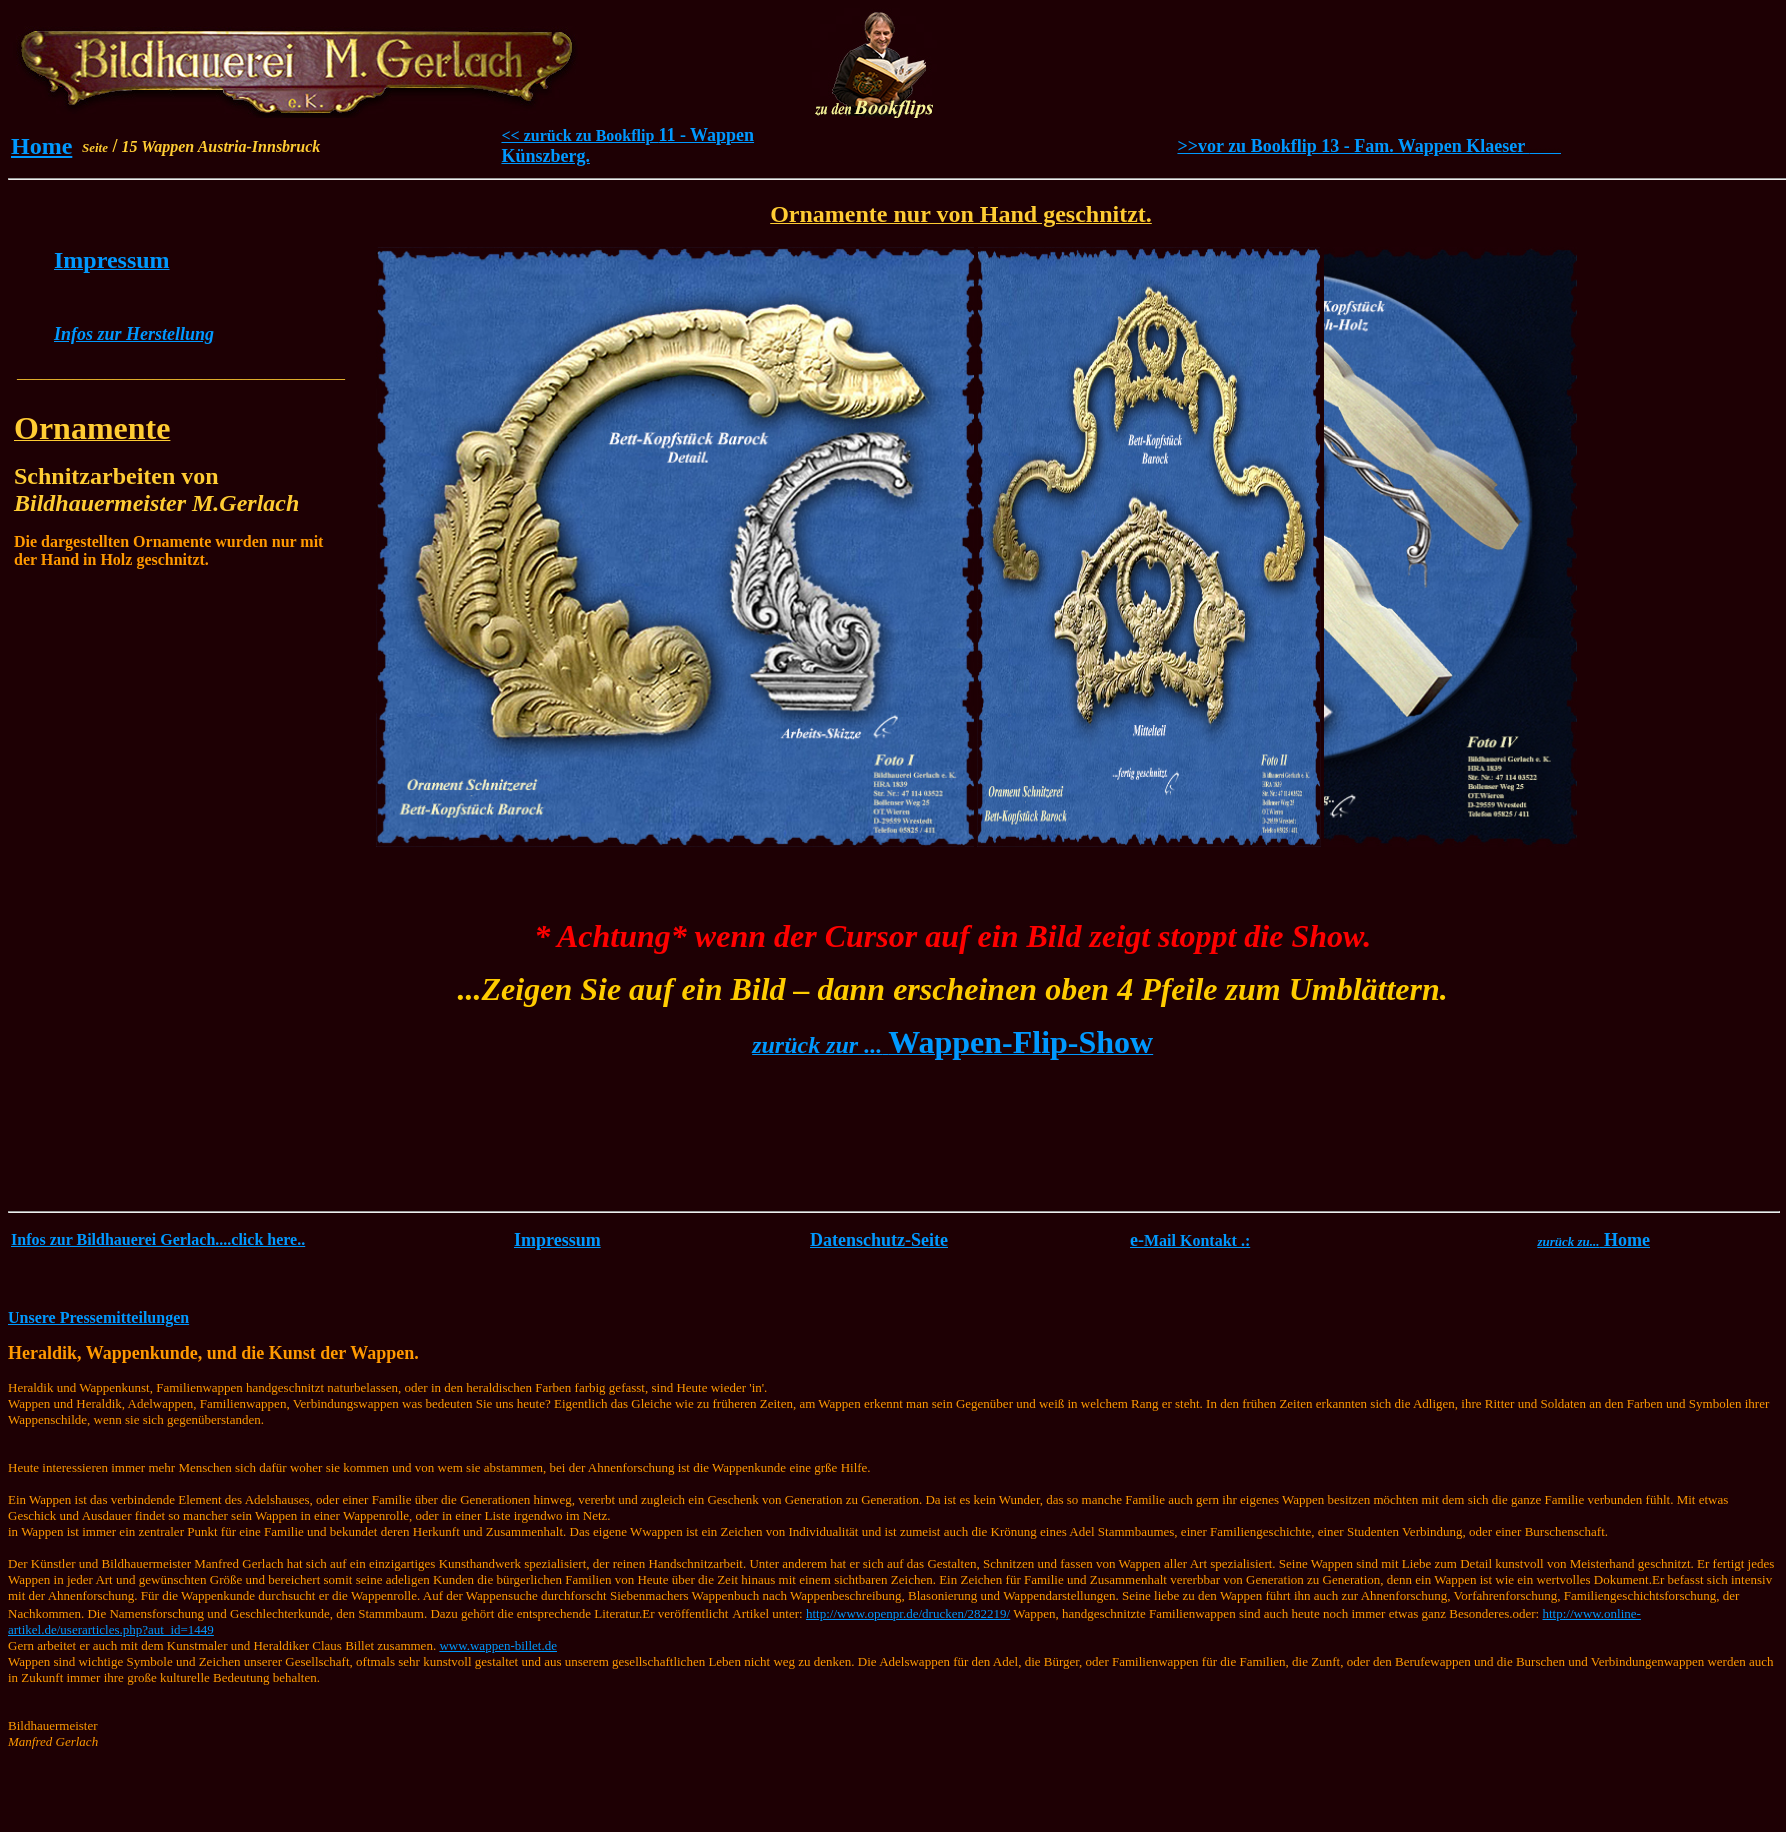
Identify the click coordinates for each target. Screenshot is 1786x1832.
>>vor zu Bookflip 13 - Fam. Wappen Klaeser (1369, 146)
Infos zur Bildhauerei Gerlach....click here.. (158, 1239)
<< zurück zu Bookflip (579, 135)
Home (41, 146)
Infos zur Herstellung (134, 334)
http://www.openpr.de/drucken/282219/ (908, 1613)
